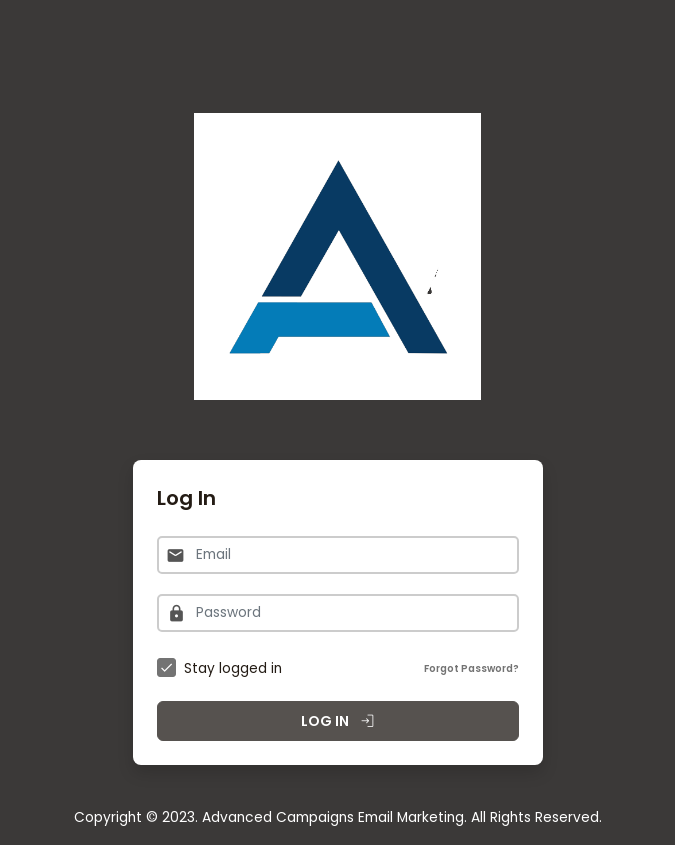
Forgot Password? (471, 668)
